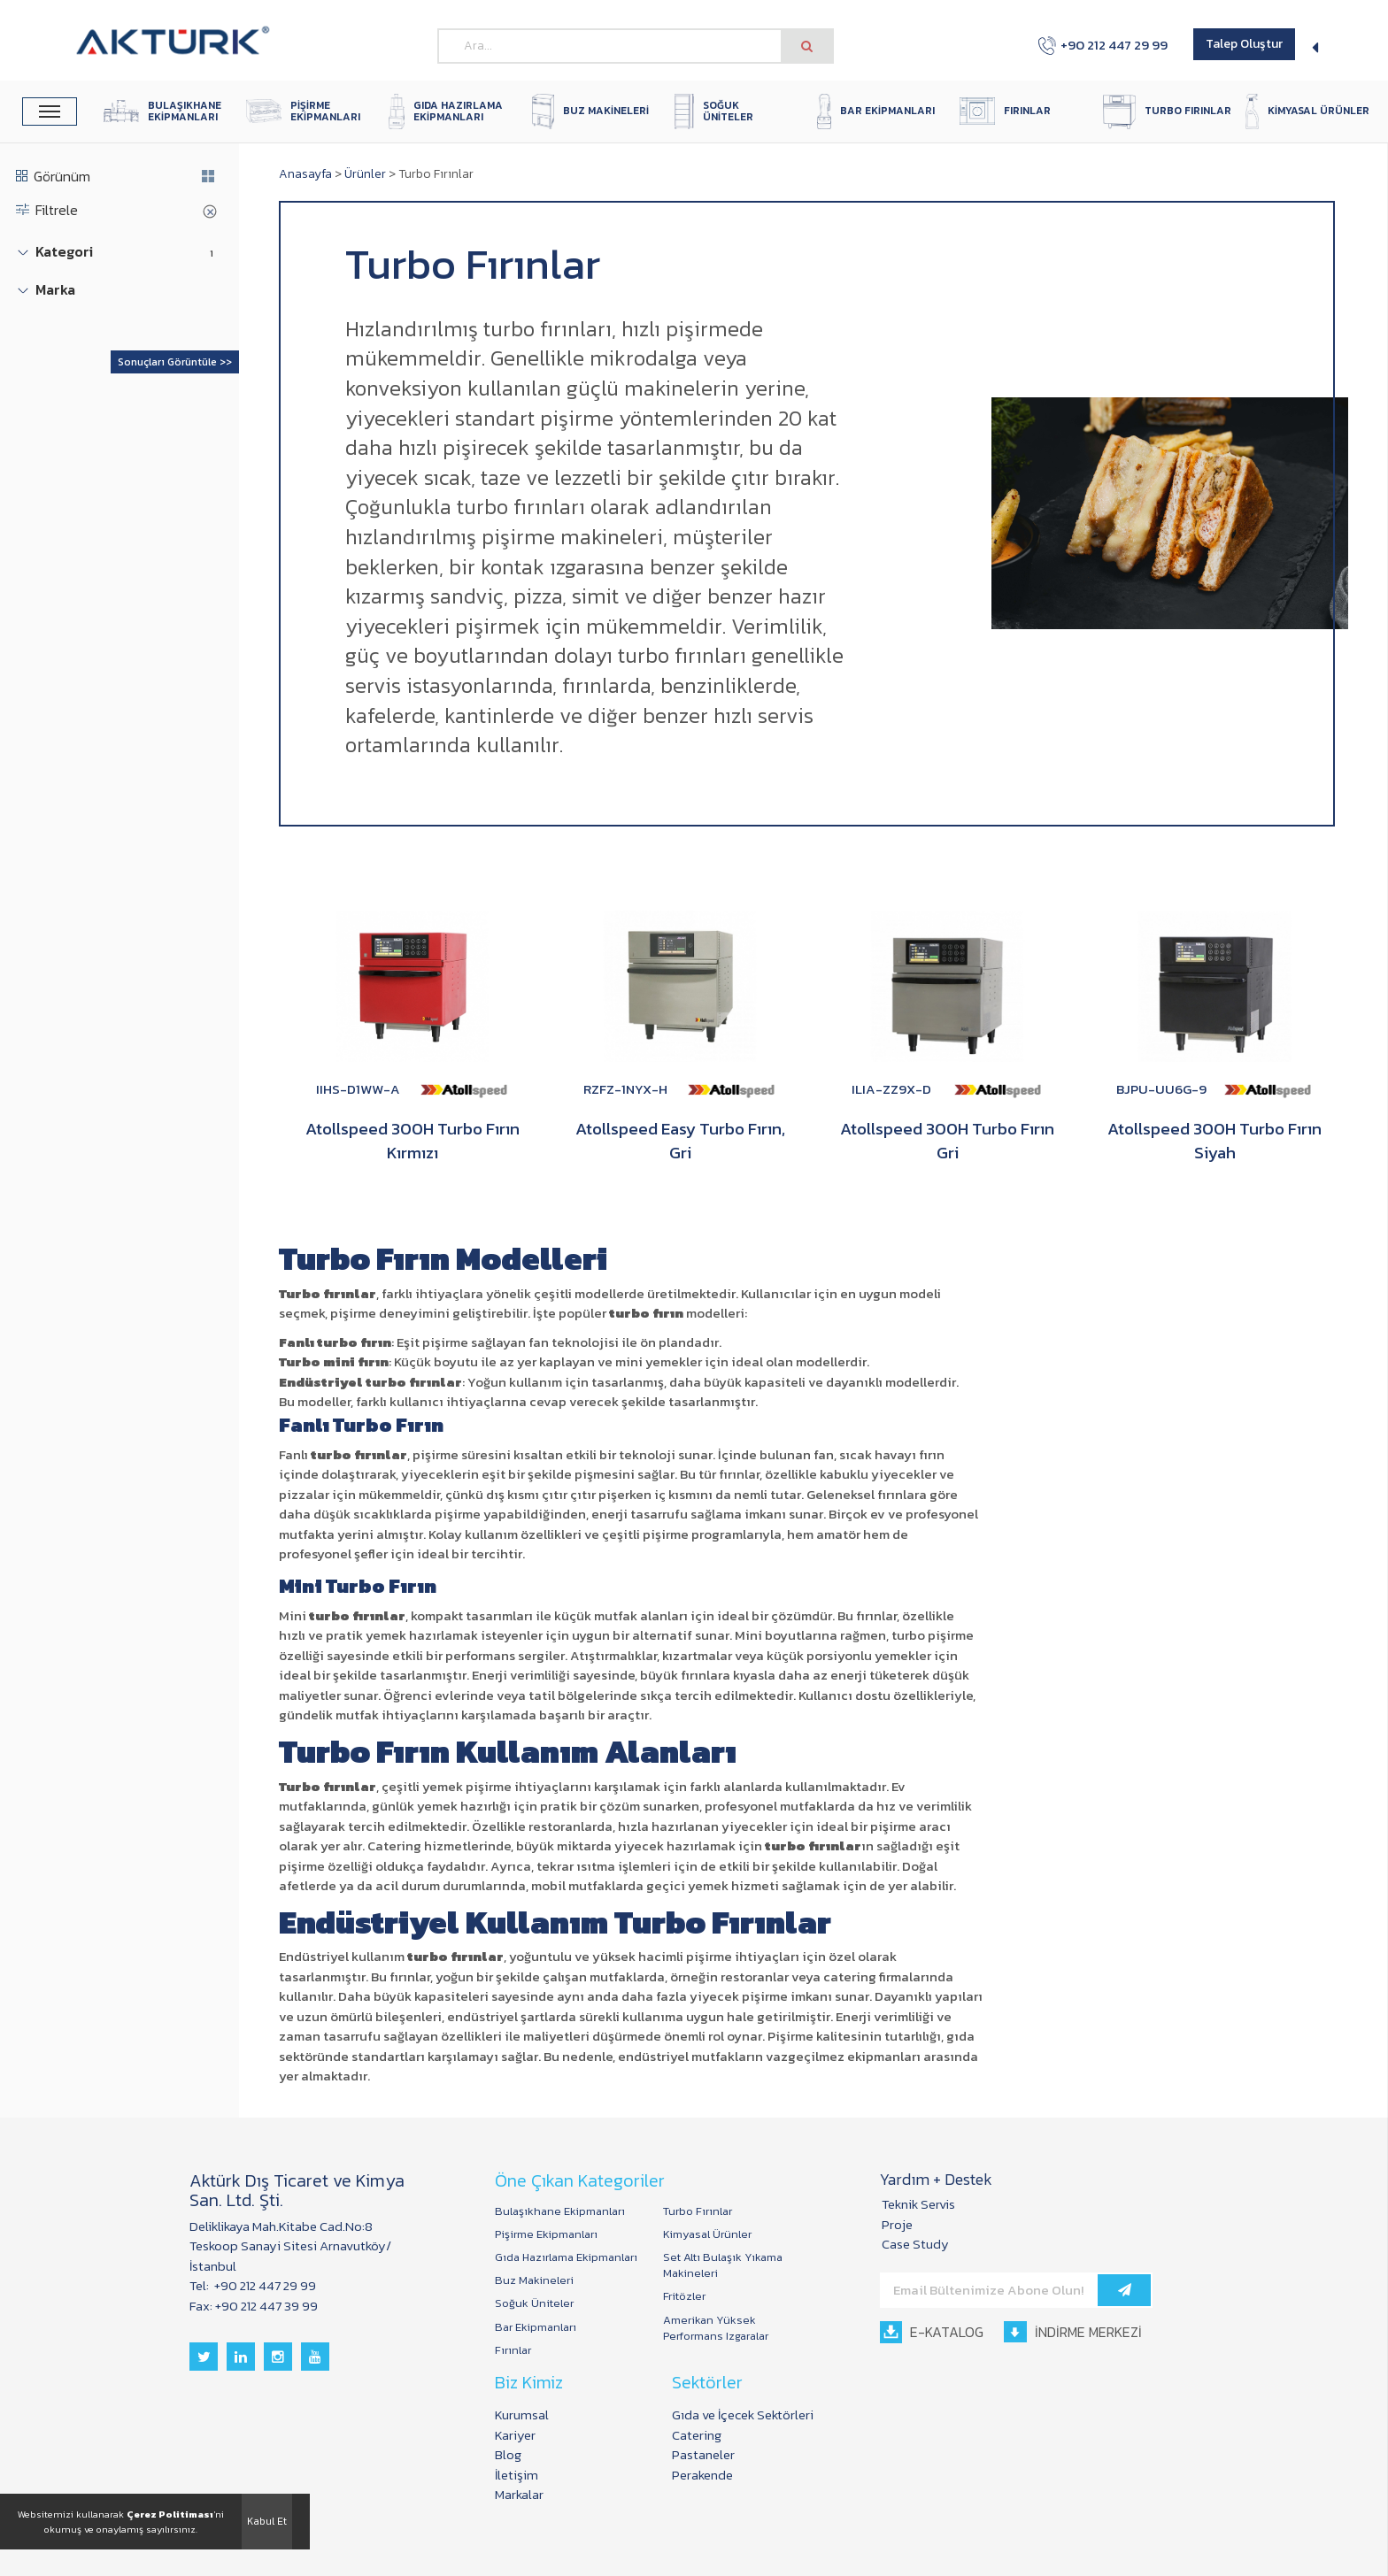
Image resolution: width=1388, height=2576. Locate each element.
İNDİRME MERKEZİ (1073, 2331)
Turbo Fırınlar (697, 2211)
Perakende (702, 2475)
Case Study (915, 2244)
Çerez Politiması (170, 2514)
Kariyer (515, 2435)
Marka (55, 290)
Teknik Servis (918, 2204)
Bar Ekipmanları (535, 2327)
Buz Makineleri (534, 2280)
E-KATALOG (931, 2331)
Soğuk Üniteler (534, 2303)
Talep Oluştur (1244, 44)
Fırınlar (513, 2350)
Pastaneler (703, 2454)
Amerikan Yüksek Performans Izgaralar (715, 2328)
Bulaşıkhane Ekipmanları (560, 2211)
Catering (696, 2435)
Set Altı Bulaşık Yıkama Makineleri (723, 2265)
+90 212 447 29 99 (1103, 45)
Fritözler (684, 2296)
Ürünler (365, 174)
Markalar (519, 2494)
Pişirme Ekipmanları (546, 2234)
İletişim (516, 2475)
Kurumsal (522, 2414)
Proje (897, 2224)
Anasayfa (305, 174)
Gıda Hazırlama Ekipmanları (566, 2257)
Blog (508, 2454)
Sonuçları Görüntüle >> (175, 362)
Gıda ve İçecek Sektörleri (743, 2414)
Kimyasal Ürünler (707, 2234)
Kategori (64, 252)
